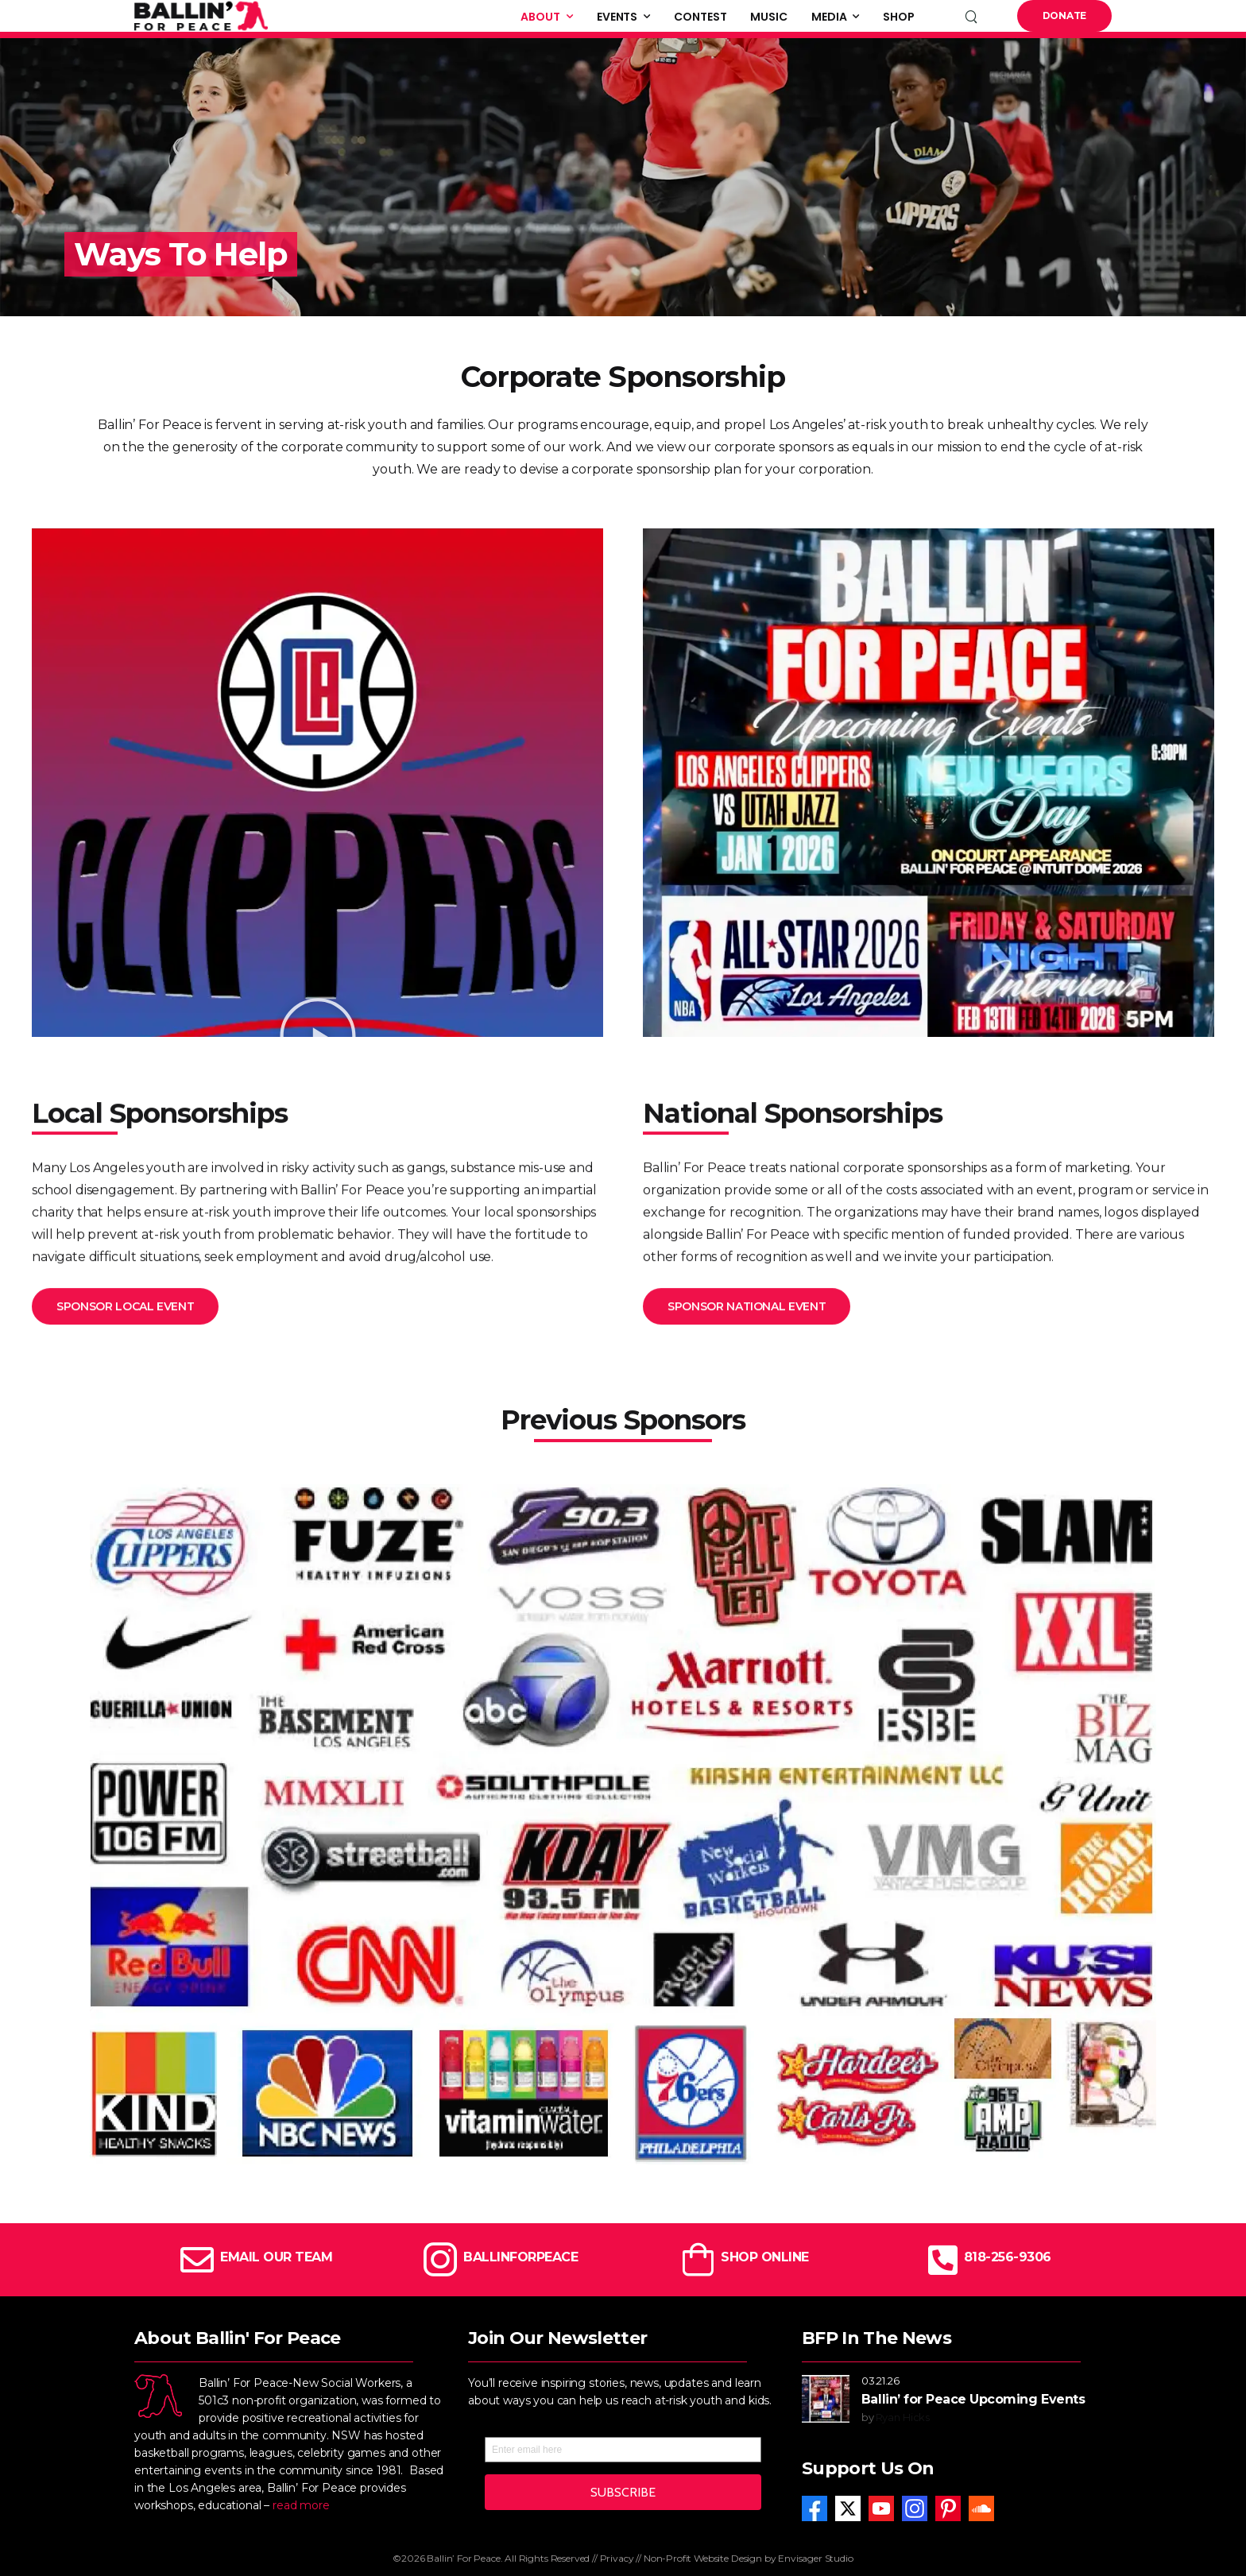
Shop (899, 17)
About (540, 17)
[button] (318, 1036)
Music (768, 17)
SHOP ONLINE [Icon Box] (765, 2257)
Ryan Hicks (903, 2417)
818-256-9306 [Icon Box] (1007, 2257)
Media (829, 17)
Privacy (617, 2558)
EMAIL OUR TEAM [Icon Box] (276, 2257)
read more (301, 2505)
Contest (700, 17)
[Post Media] (825, 2399)
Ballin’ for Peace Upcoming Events (973, 2399)
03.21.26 (880, 2380)
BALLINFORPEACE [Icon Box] (520, 2257)
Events (617, 17)
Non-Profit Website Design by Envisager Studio (748, 2558)
